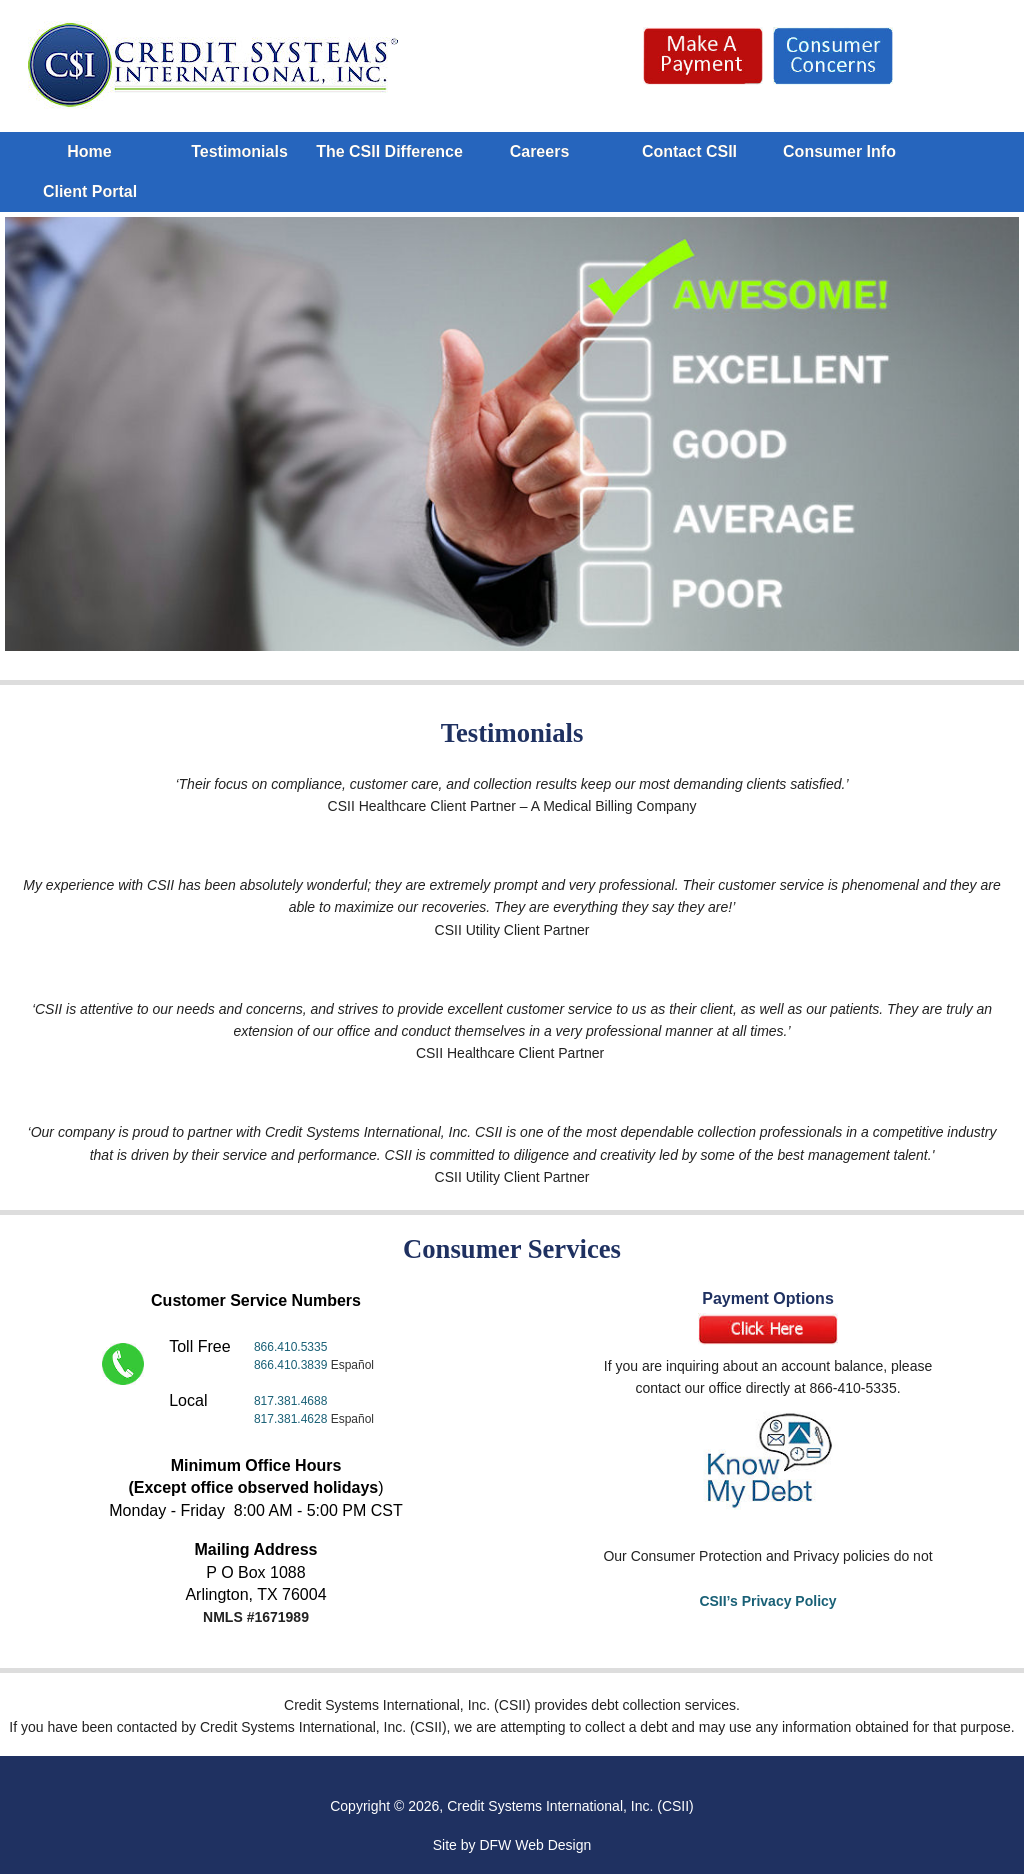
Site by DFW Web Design (512, 1845)
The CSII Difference (389, 151)
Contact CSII (689, 151)
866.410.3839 (292, 1365)
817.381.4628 (290, 1419)
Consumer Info (839, 151)
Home (89, 151)
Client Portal (90, 191)
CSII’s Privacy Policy (767, 1601)
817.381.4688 (290, 1401)
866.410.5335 (290, 1347)
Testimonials (239, 151)
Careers (540, 151)
